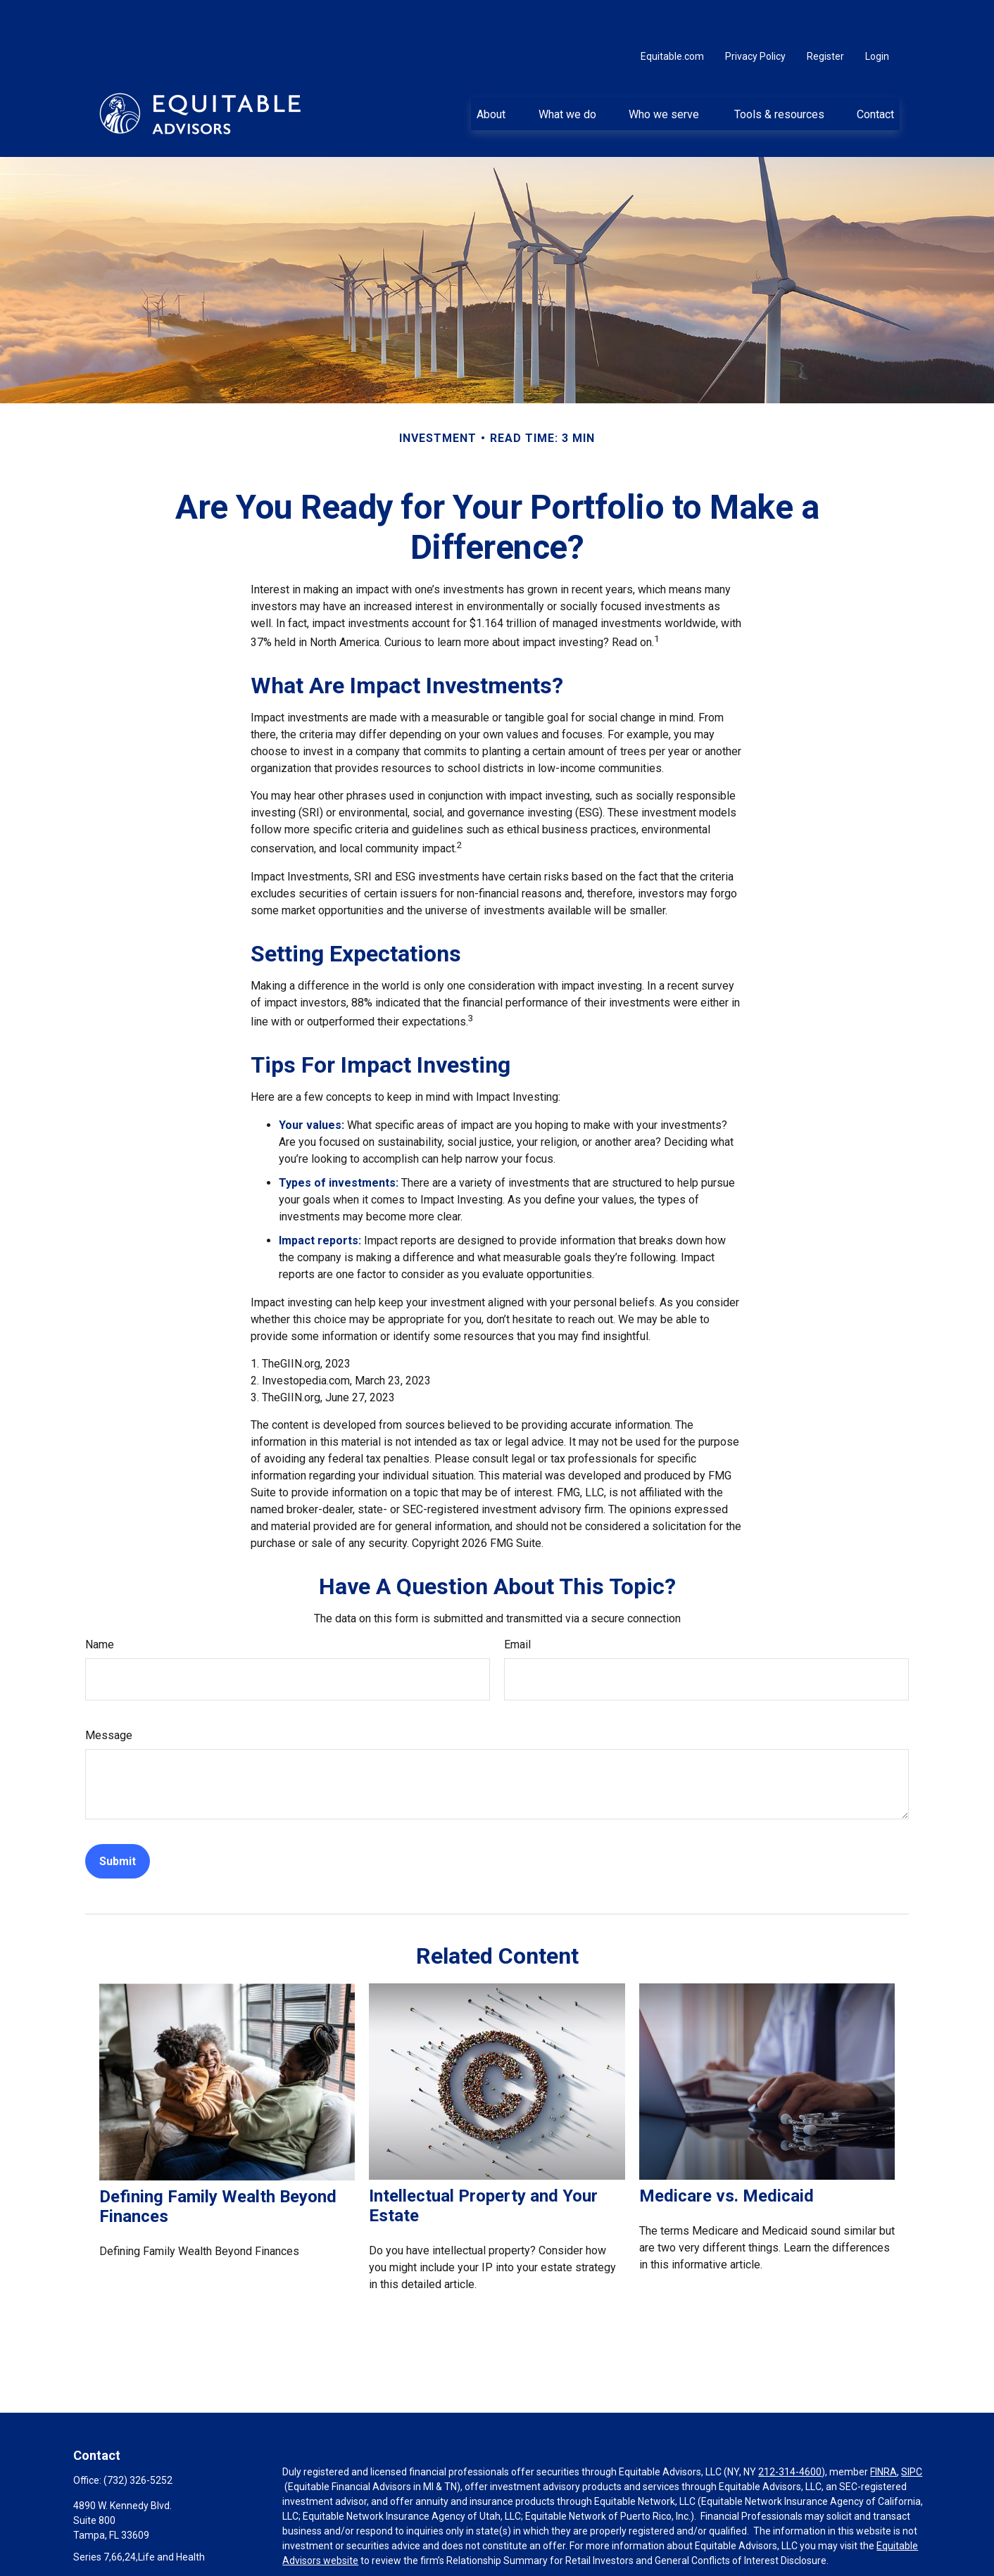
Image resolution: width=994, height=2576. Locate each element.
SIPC (911, 2429)
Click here (303, 2570)
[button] (491, 71)
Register (825, 14)
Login (877, 14)
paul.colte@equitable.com (131, 2538)
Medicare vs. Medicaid (726, 2154)
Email (517, 1602)
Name (99, 1602)
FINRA (883, 2429)
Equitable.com (672, 14)
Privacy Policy (755, 14)
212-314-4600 (790, 2429)
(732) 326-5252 (137, 2438)
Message (108, 1693)
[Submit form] (117, 1819)
